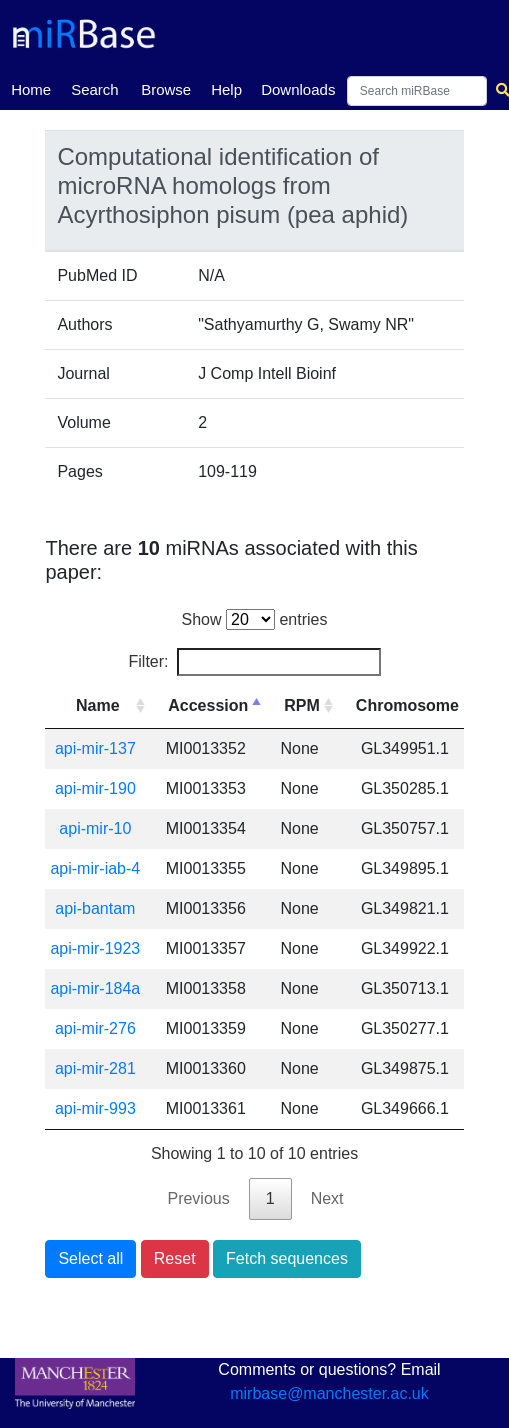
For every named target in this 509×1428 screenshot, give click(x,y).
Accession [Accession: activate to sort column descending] (208, 705)
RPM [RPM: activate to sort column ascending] (302, 705)
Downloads (298, 89)
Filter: (255, 662)
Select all (90, 1258)
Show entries (255, 619)
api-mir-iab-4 (95, 868)
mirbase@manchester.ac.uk (329, 1393)
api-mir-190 (95, 788)
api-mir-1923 (95, 948)
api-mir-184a (95, 988)
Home (31, 88)
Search (95, 89)
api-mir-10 (95, 828)
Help (226, 89)
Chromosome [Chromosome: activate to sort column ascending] (407, 705)
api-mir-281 (95, 1068)
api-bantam (95, 908)
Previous (198, 1198)
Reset (175, 1258)
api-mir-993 (95, 1108)
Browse (166, 89)
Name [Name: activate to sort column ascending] (98, 705)
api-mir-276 (95, 1028)
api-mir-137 (95, 748)
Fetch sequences (287, 1258)
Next (327, 1198)
